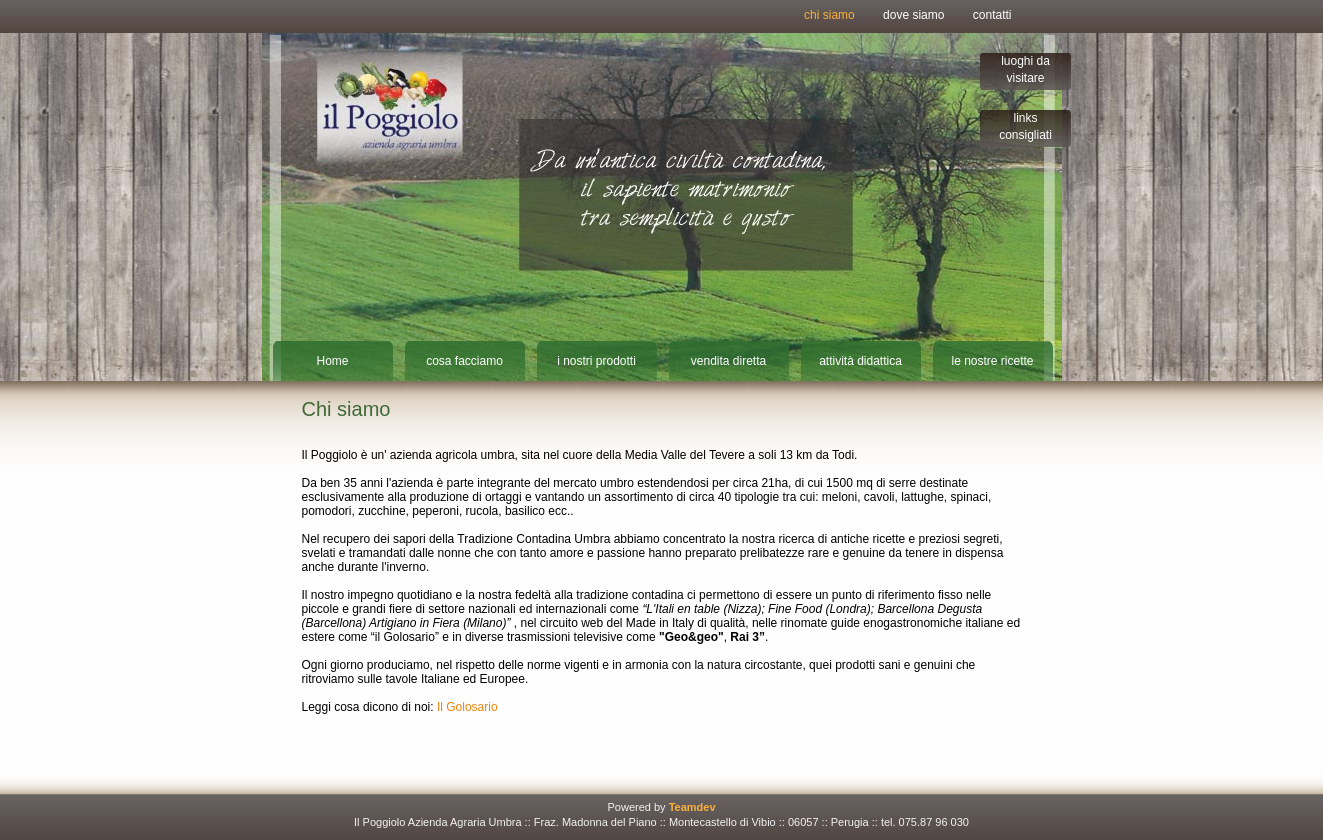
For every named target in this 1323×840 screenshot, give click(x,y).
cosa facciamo (464, 361)
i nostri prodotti (596, 361)
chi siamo (829, 15)
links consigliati (1025, 126)
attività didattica (860, 361)
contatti (992, 15)
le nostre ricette (992, 361)
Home (332, 361)
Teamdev (692, 807)
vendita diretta (728, 361)
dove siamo (913, 15)
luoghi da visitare (1025, 69)
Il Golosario (467, 707)
